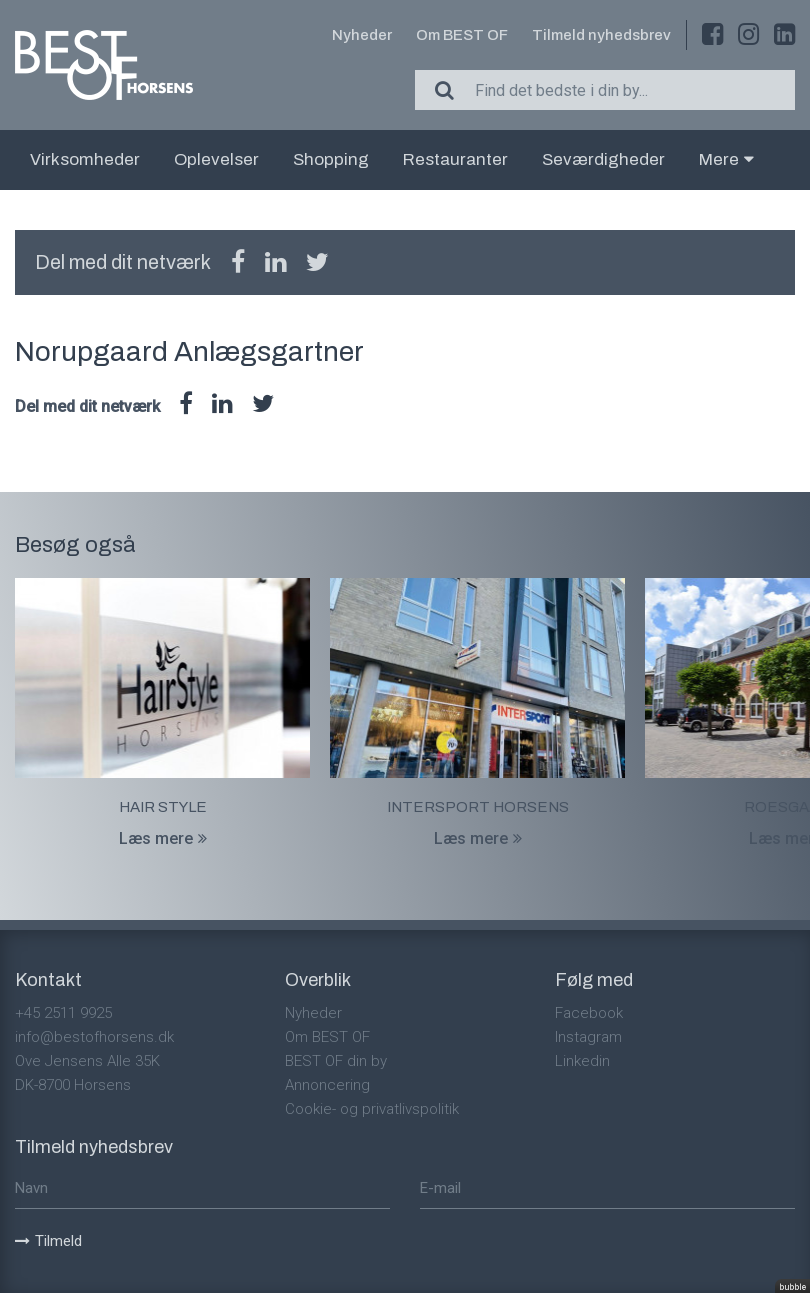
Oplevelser (216, 159)
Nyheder (362, 35)
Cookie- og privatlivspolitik (372, 1109)
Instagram (588, 1037)
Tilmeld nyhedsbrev (601, 35)
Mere (726, 159)
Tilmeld (48, 1241)
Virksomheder (85, 159)
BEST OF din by (336, 1061)
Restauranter (455, 159)
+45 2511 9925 (63, 1013)
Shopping (331, 159)
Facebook (589, 1013)
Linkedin (582, 1061)
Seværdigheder (603, 159)
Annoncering (327, 1085)
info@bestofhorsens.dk (94, 1037)
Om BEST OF (462, 35)
